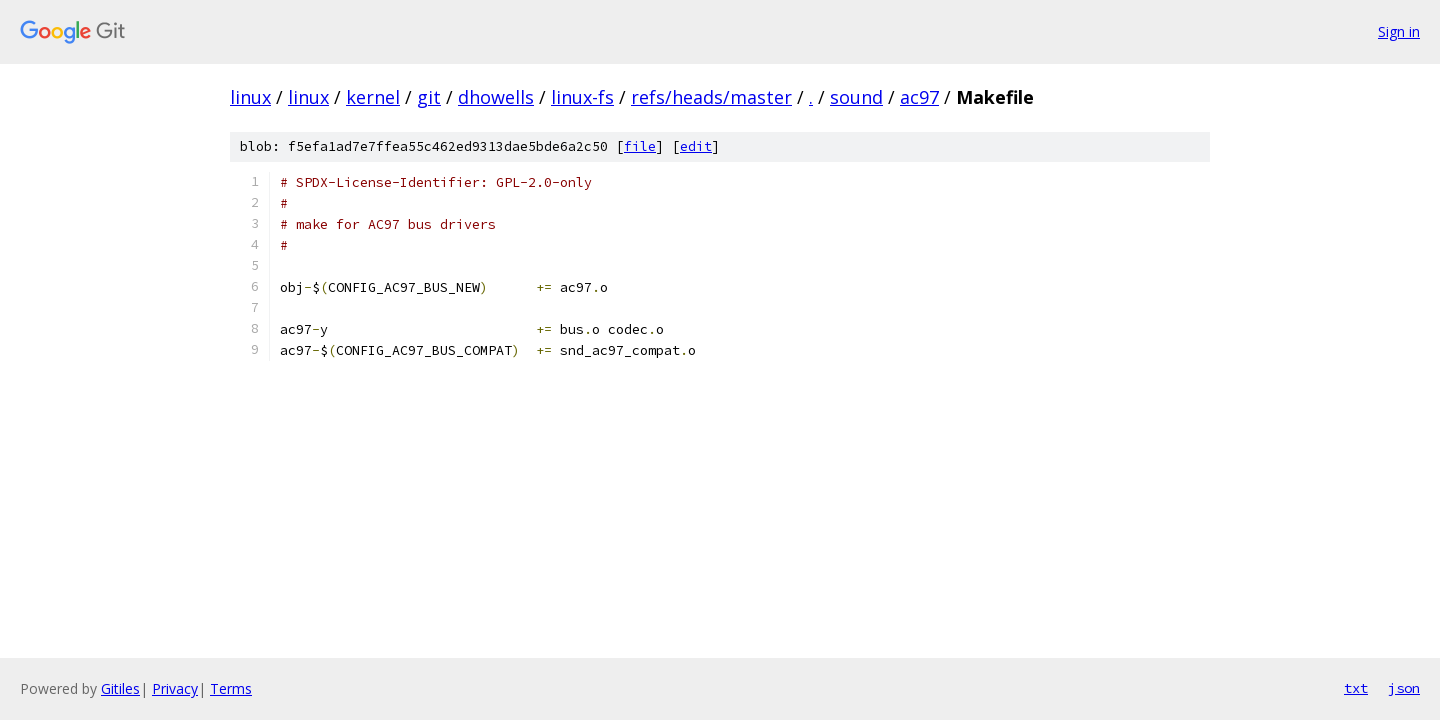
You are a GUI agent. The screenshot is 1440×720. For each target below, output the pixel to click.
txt (1356, 688)
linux (250, 97)
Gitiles (120, 688)
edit (696, 146)
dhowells (496, 97)
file (640, 146)
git (429, 97)
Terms (231, 688)
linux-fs (582, 97)
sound (856, 97)
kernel (373, 97)
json (1404, 688)
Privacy (175, 688)
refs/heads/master (711, 97)
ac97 (919, 97)
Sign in (1399, 31)
